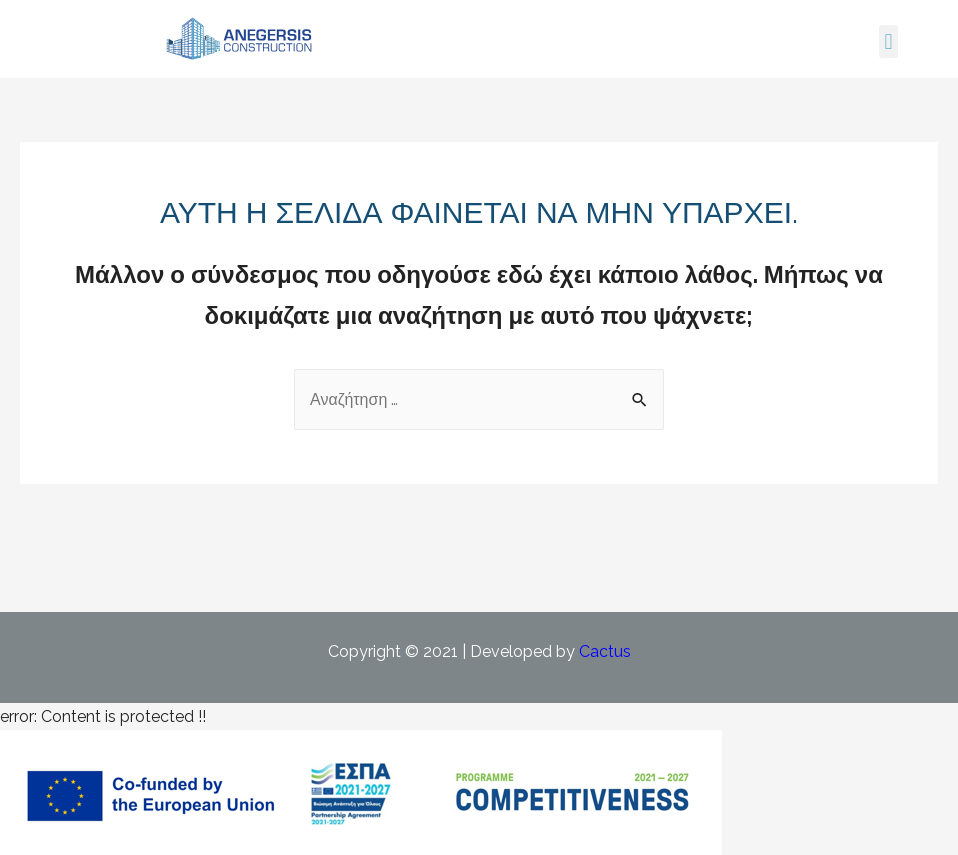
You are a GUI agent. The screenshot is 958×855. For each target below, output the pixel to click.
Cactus (605, 651)
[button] (888, 41)
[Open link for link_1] (240, 38)
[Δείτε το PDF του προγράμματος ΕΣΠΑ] (361, 791)
